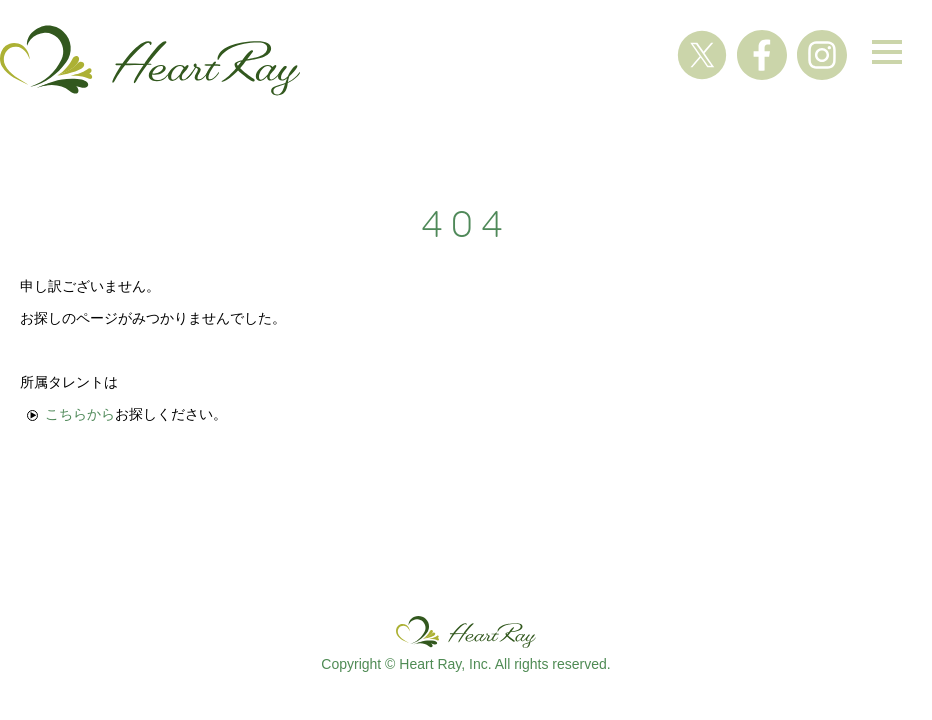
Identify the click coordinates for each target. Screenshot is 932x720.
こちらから (80, 414)
